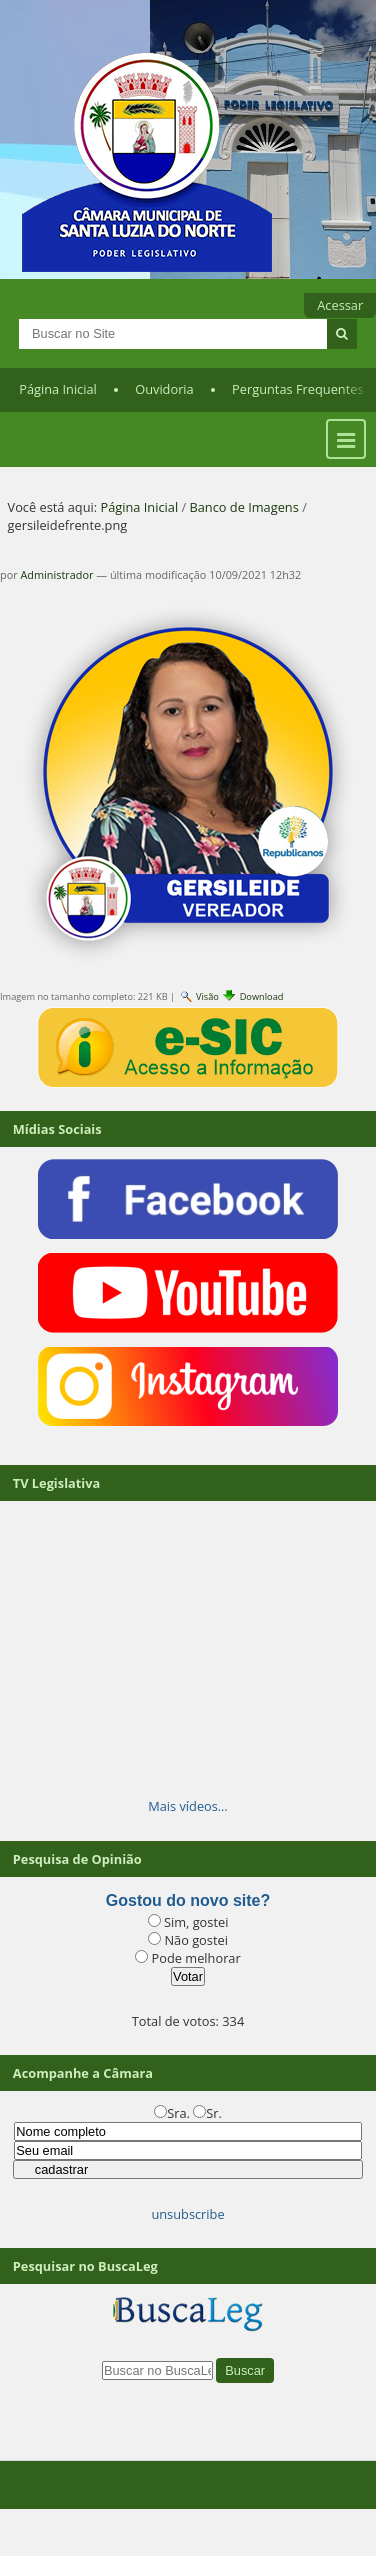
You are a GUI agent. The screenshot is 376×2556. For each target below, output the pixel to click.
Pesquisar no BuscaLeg (85, 2266)
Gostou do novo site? (188, 1900)
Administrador (56, 574)
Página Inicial (58, 389)
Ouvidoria (164, 389)
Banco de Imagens (243, 507)
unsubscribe (187, 2214)
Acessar (340, 305)
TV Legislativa (56, 1483)
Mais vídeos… (188, 1806)
